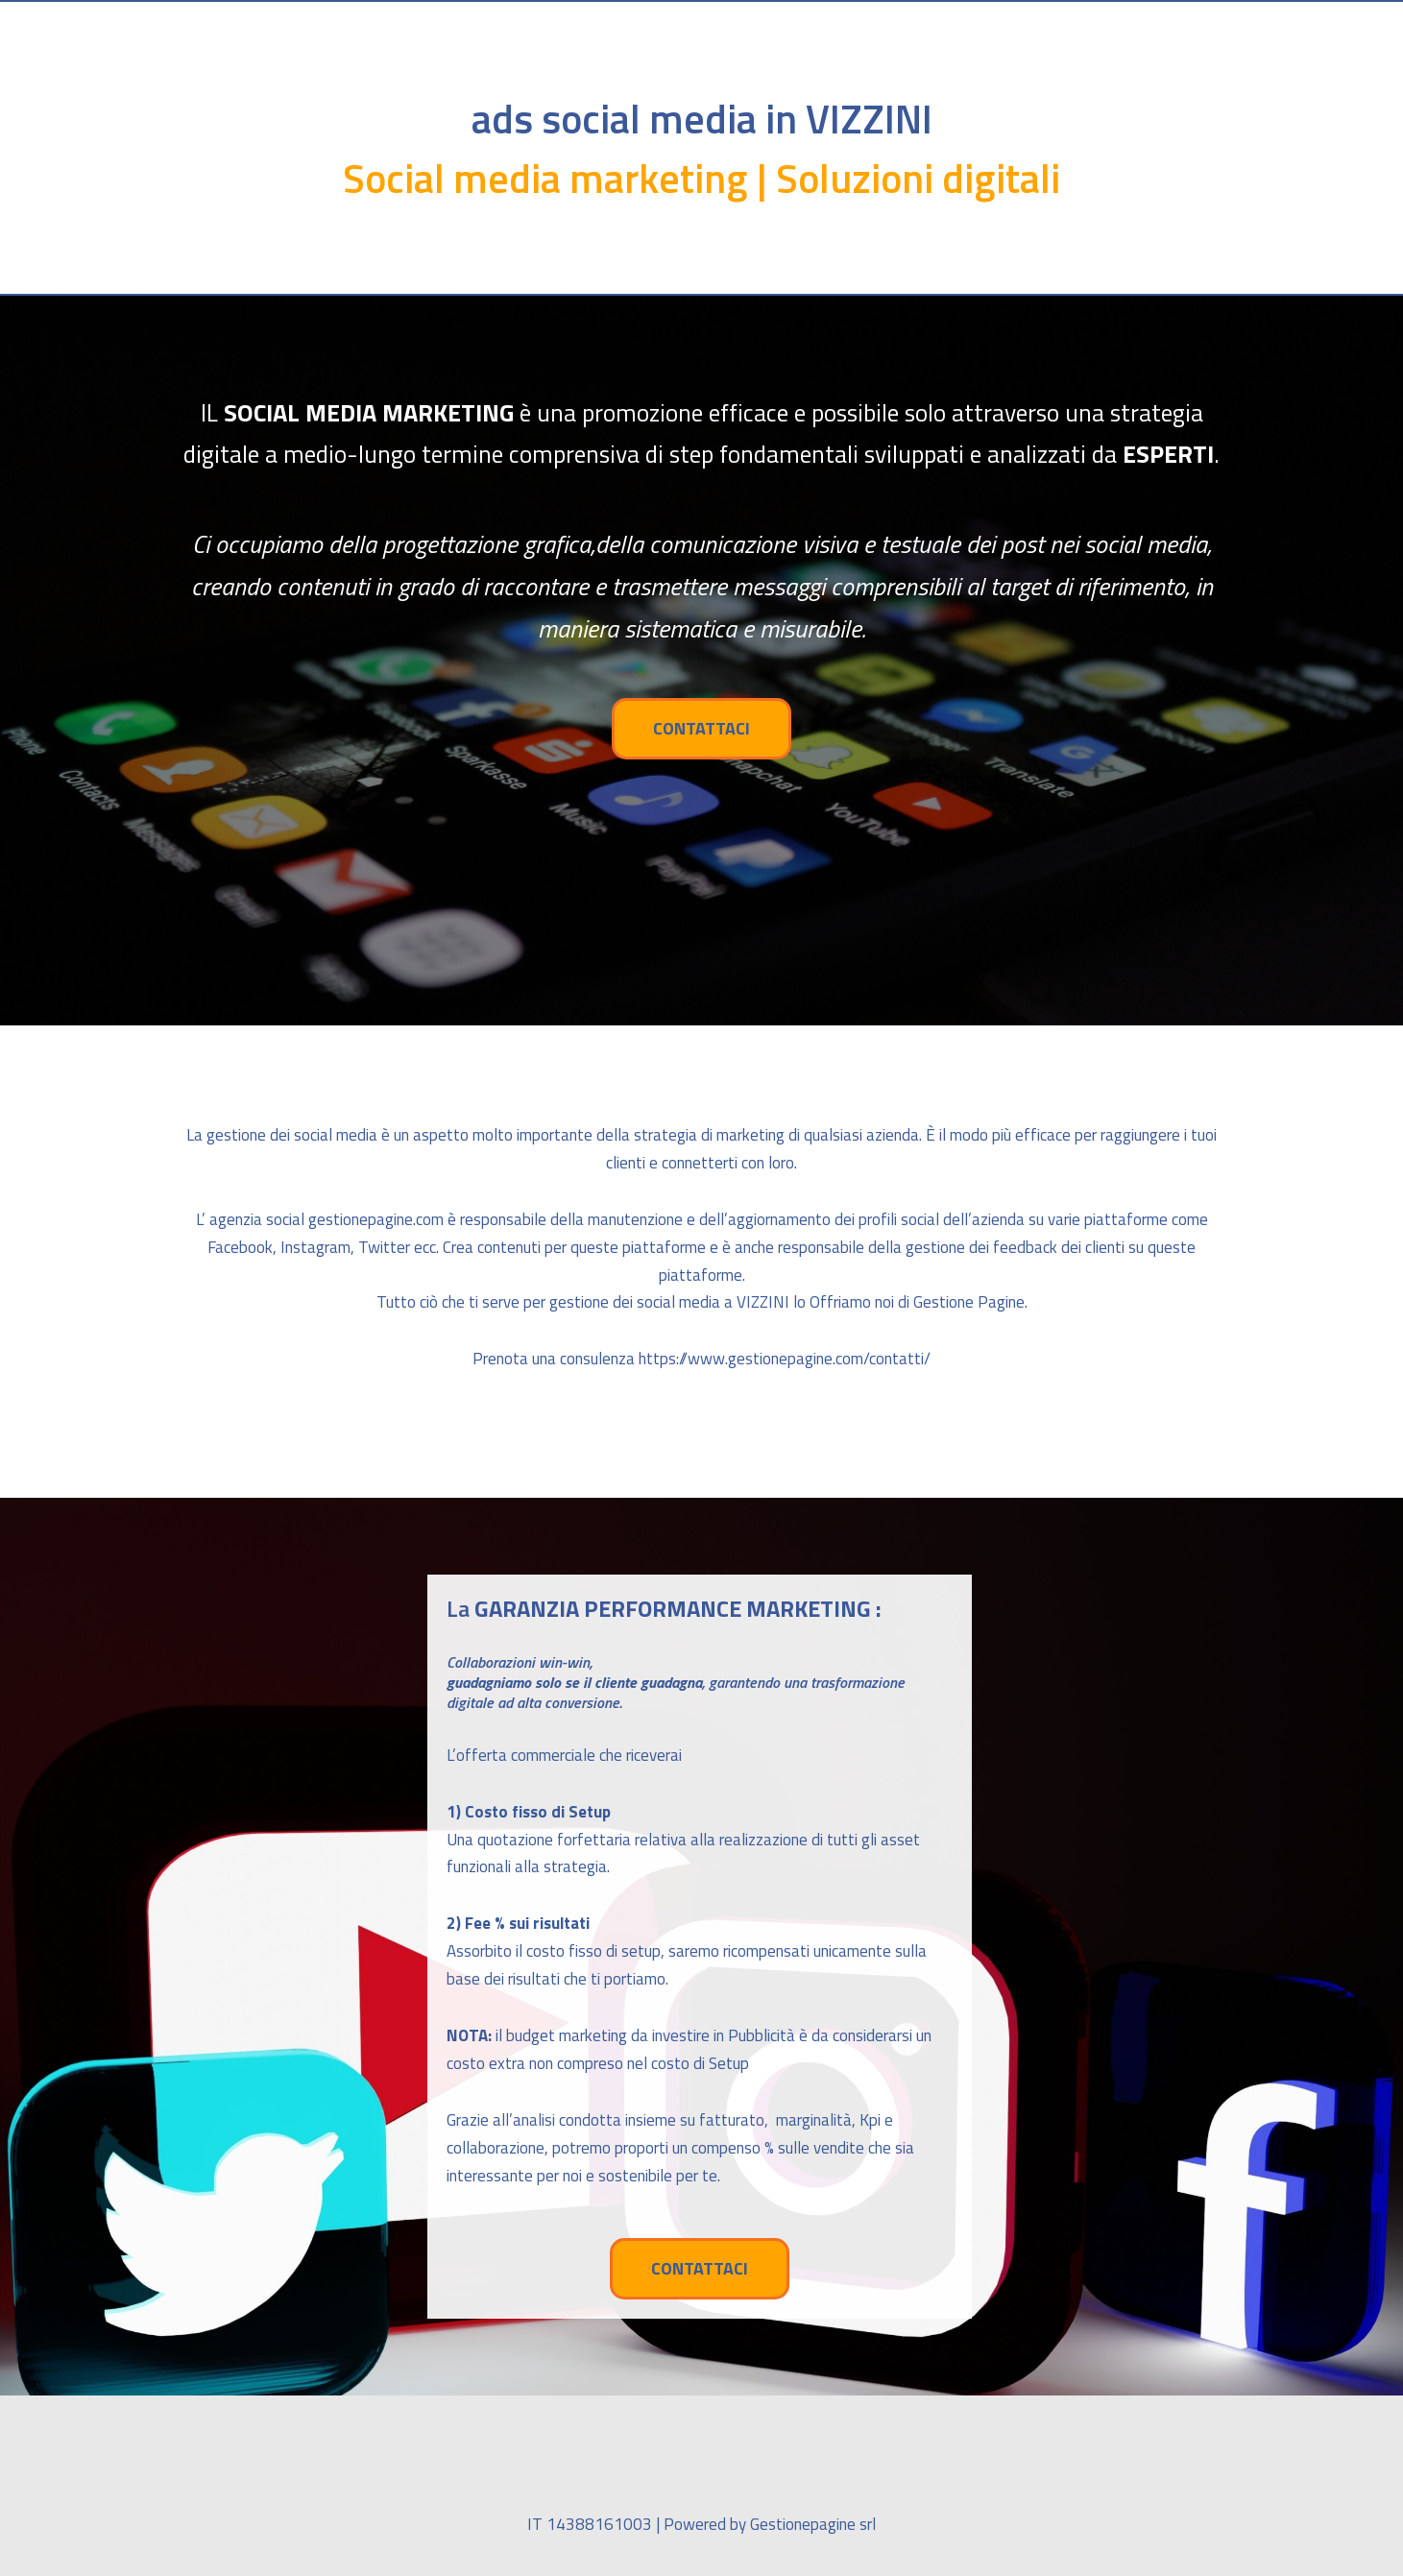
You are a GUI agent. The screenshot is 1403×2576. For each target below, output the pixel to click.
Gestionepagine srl (813, 2524)
